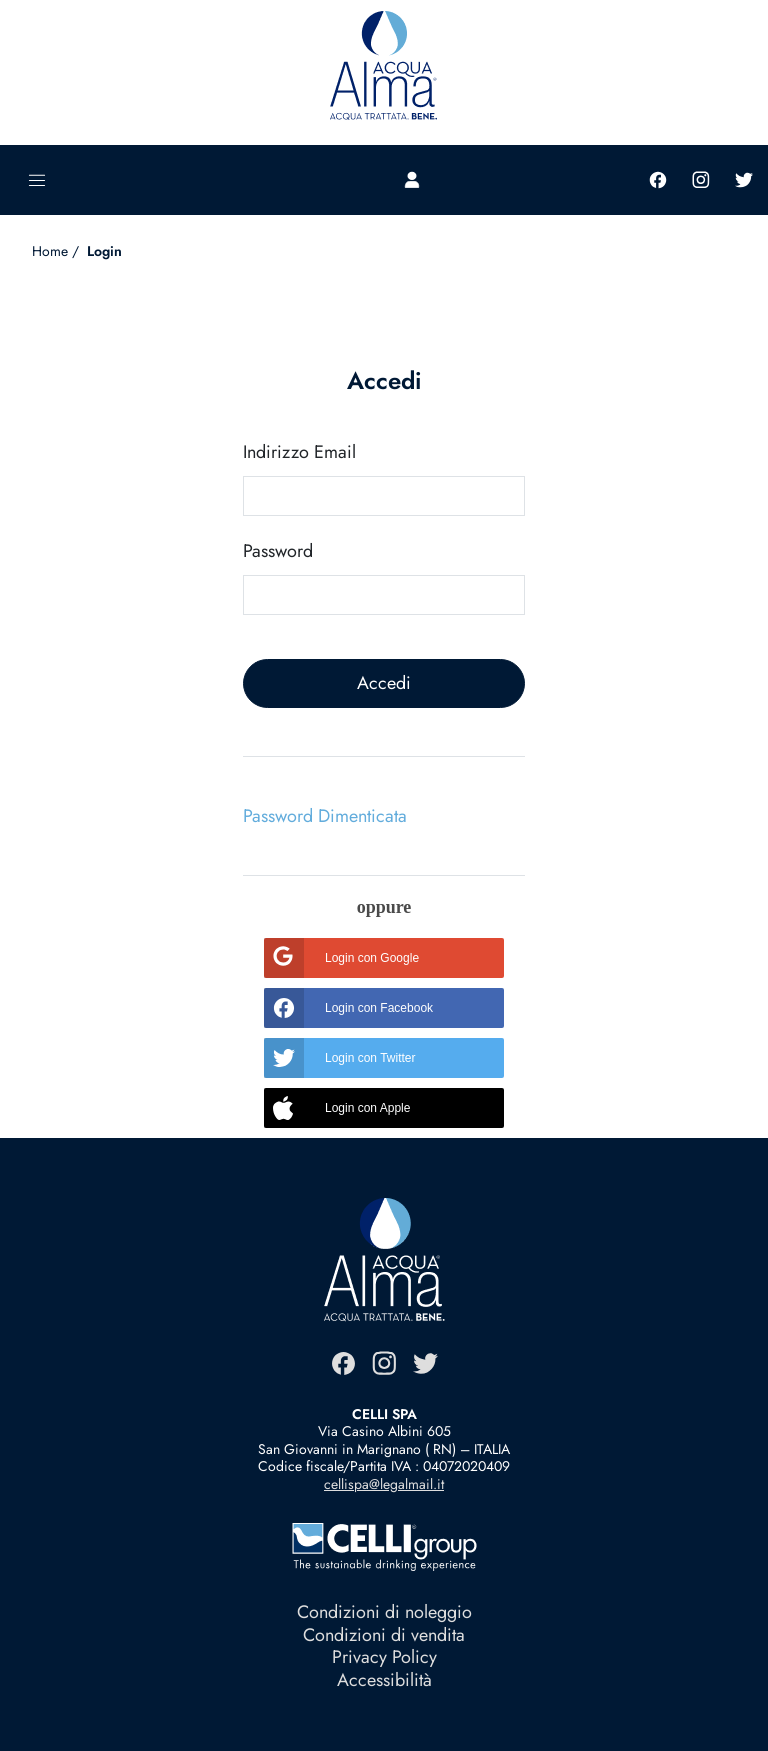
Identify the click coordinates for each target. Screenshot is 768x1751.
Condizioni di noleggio (384, 1612)
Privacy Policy (384, 1657)
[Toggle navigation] (37, 180)
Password (278, 551)
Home (50, 251)
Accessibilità (384, 1680)
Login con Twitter (340, 1058)
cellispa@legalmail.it (384, 1484)
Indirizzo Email (299, 452)
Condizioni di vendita (384, 1635)
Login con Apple (337, 1108)
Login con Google (341, 958)
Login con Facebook (348, 1008)
